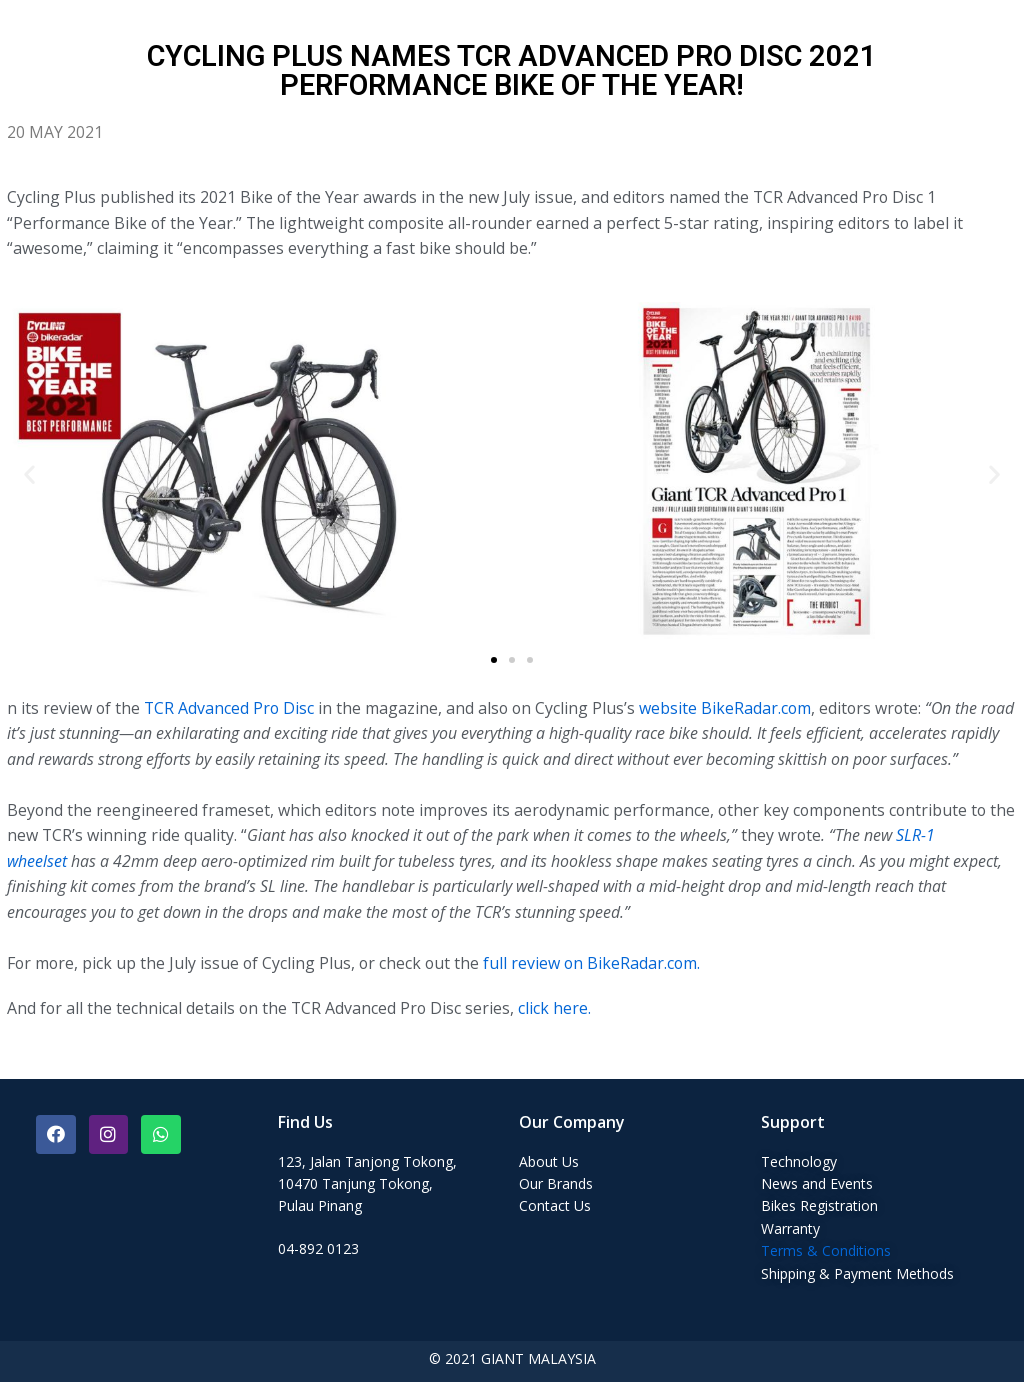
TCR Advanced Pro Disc (231, 709)
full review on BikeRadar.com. (597, 965)
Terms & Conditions (826, 1252)
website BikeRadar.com (730, 709)
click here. (560, 1010)
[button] (494, 661)
